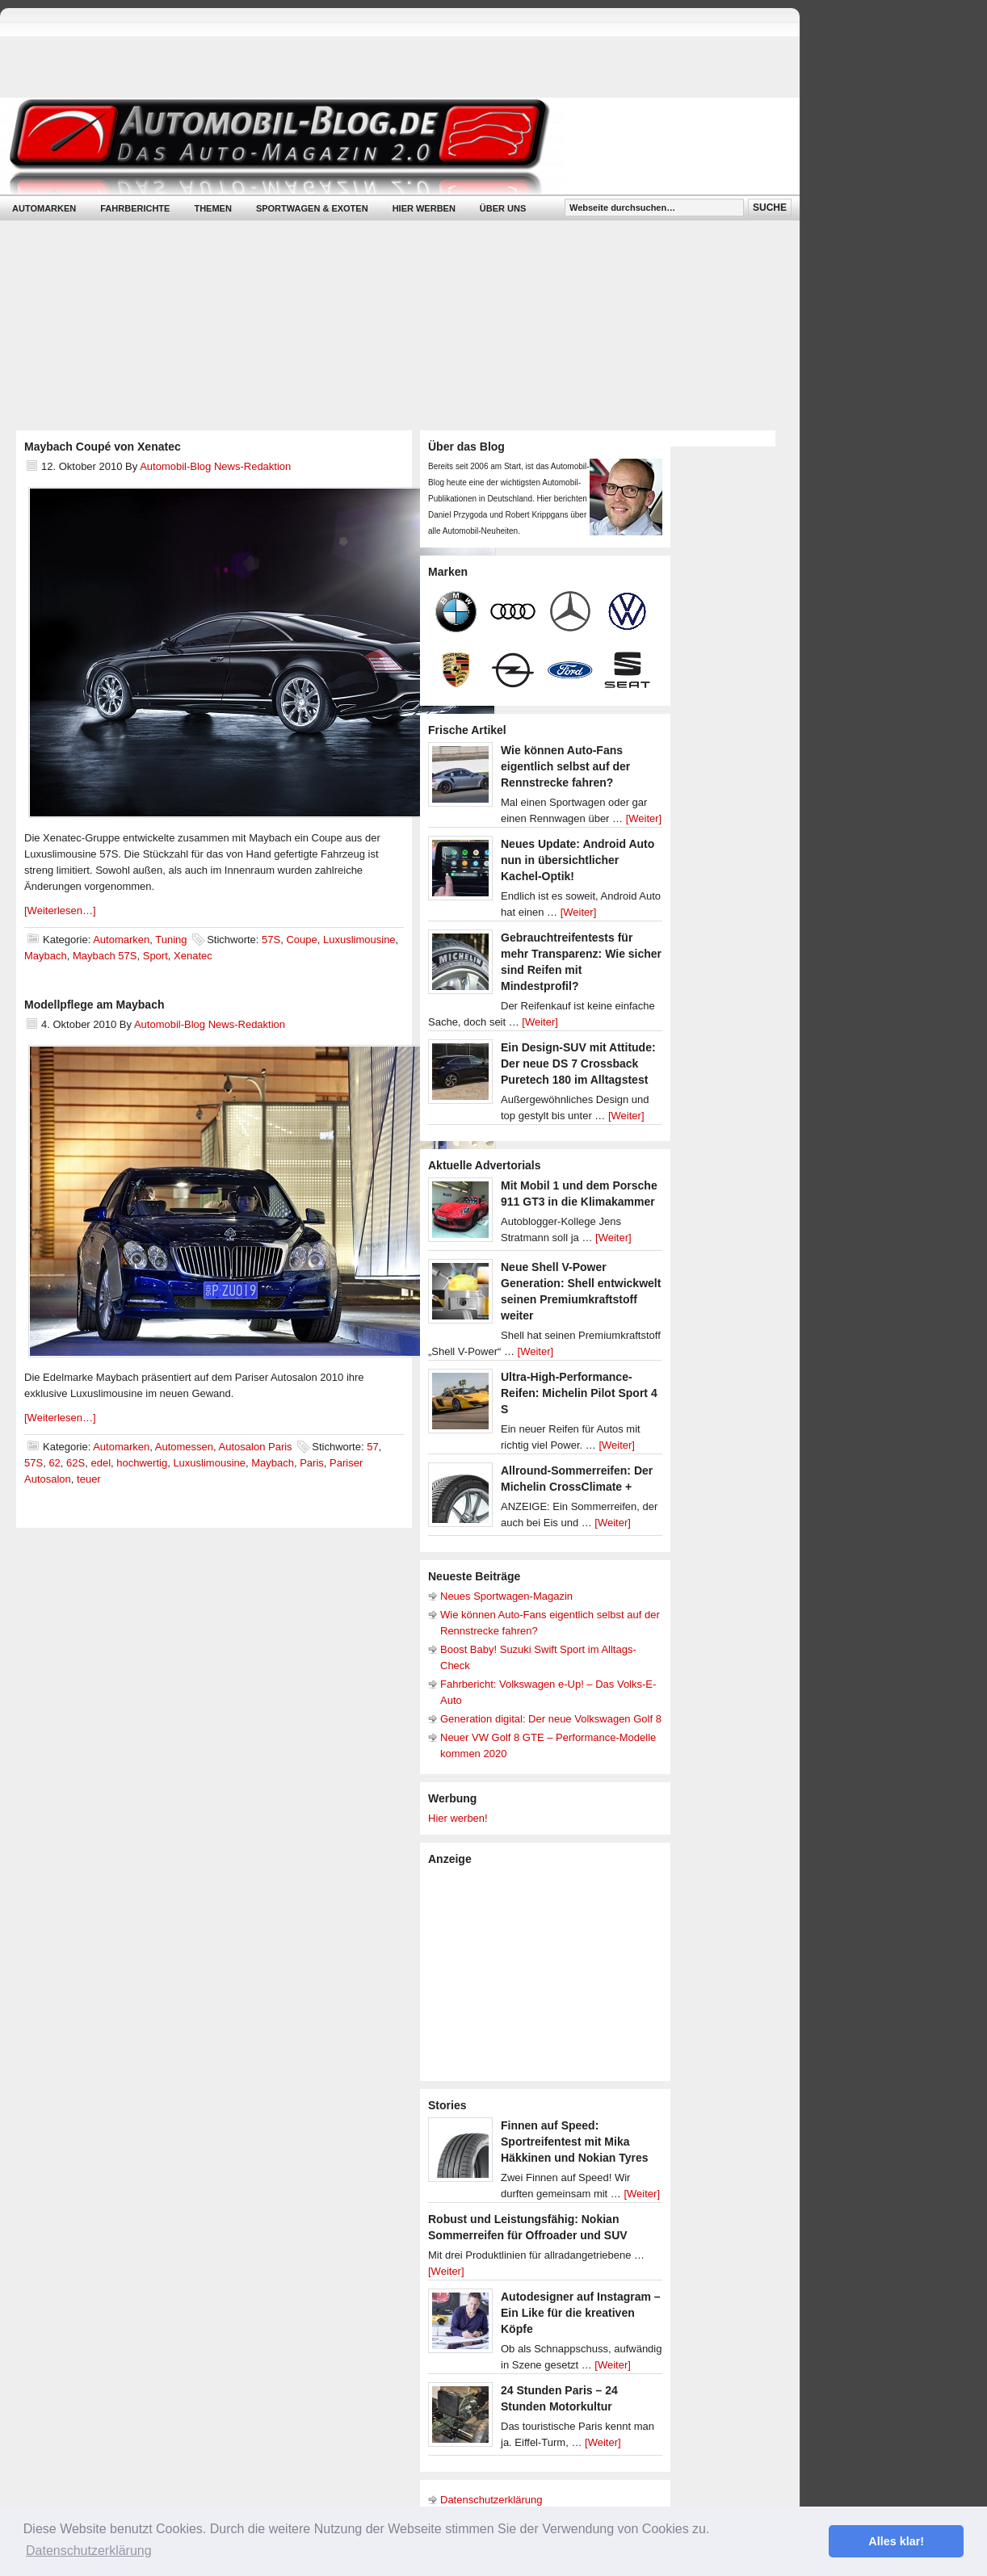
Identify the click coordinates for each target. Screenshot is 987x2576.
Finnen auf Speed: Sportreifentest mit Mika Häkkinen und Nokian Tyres (575, 2141)
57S (271, 939)
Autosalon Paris (255, 1447)
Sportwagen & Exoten (312, 208)
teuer (89, 1479)
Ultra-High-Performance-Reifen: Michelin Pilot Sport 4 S (579, 1393)
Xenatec (193, 956)
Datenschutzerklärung (491, 2500)
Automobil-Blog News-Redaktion (215, 466)
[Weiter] (644, 818)
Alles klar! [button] (896, 2541)
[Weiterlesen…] (60, 910)
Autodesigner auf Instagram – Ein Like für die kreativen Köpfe (581, 2312)
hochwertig (141, 1463)
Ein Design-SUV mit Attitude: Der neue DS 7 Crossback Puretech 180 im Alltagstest (578, 1063)
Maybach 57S (105, 956)
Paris (312, 1463)
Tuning (171, 939)
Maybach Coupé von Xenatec (102, 446)
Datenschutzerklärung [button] (89, 2550)
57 (372, 1447)
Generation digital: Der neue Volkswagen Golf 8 (551, 1719)
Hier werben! (458, 1818)
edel (100, 1463)
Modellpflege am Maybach (94, 1004)
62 (54, 1463)
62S (75, 1463)
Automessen (184, 1447)
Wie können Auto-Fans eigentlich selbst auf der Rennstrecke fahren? (565, 766)
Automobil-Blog (387, 146)
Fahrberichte (135, 208)
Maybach (45, 956)
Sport (155, 956)
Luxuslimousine (359, 939)
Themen (212, 208)
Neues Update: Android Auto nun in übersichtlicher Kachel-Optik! (577, 860)
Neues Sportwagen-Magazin (506, 1596)
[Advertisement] (549, 1972)
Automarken (44, 208)
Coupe (301, 939)
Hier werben (424, 208)
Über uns (503, 208)
